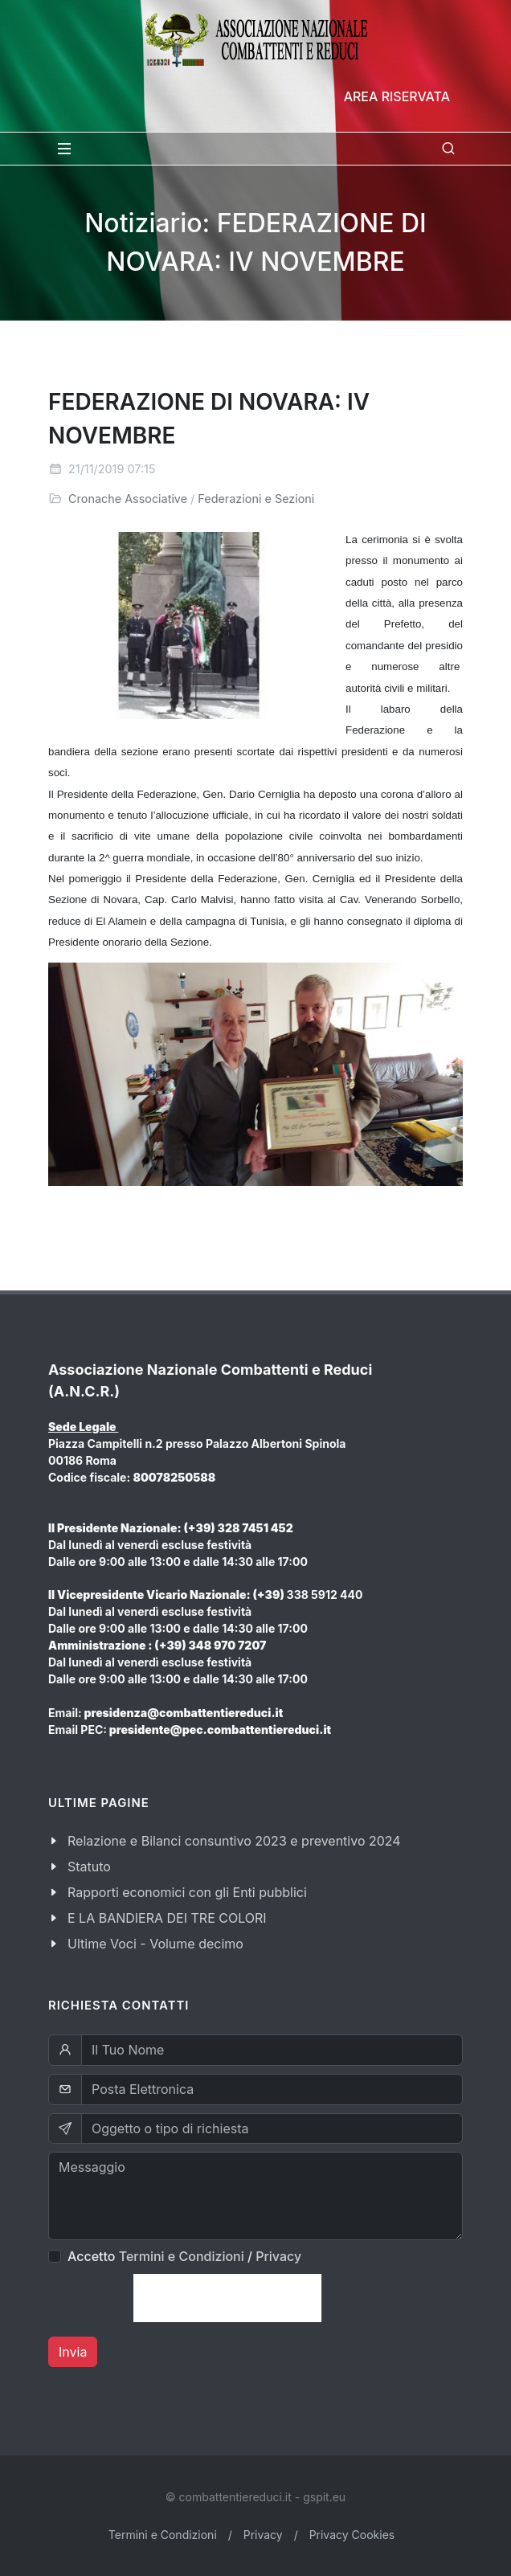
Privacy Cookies (352, 2534)
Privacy (278, 2256)
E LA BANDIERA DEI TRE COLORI (167, 1918)
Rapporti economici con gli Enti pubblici (187, 1892)
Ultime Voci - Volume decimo (155, 1944)
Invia (73, 2352)
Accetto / (184, 2256)
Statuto (89, 1866)
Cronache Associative (127, 498)
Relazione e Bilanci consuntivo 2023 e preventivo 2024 (234, 1841)
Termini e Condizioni (181, 2256)
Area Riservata (397, 96)
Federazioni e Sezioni (256, 498)
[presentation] (227, 2298)
